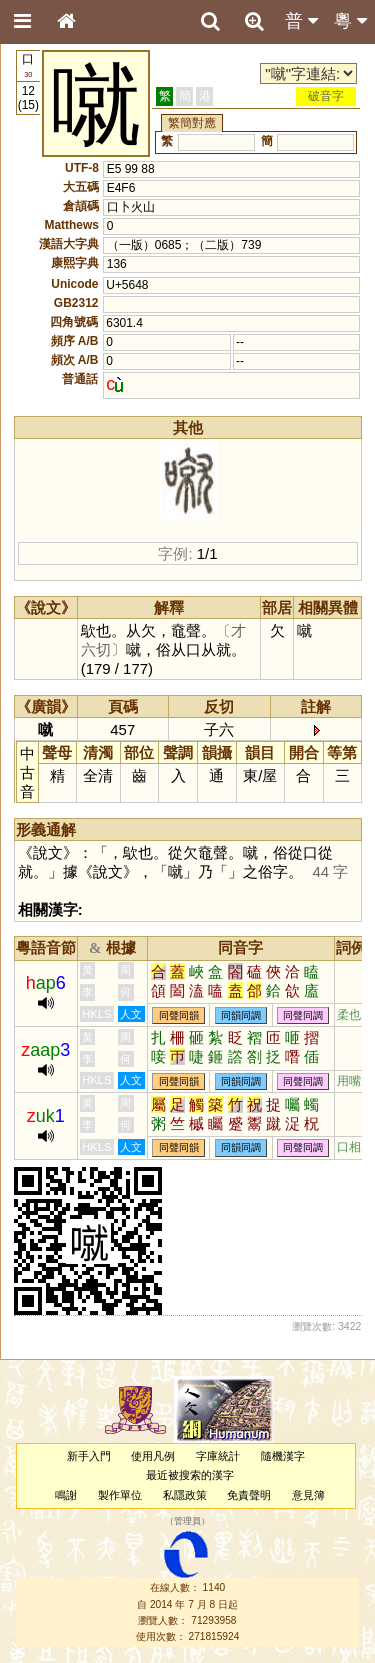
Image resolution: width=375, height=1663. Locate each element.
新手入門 (89, 1456)
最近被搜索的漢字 (190, 1475)
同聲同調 (303, 1015)
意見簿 (308, 1495)
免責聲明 (249, 1495)
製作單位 (120, 1495)
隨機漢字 (283, 1456)
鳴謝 (66, 1495)
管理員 (187, 1521)
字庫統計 (218, 1456)
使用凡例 (153, 1456)
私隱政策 (185, 1495)
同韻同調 (241, 1015)
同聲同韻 (179, 1015)
